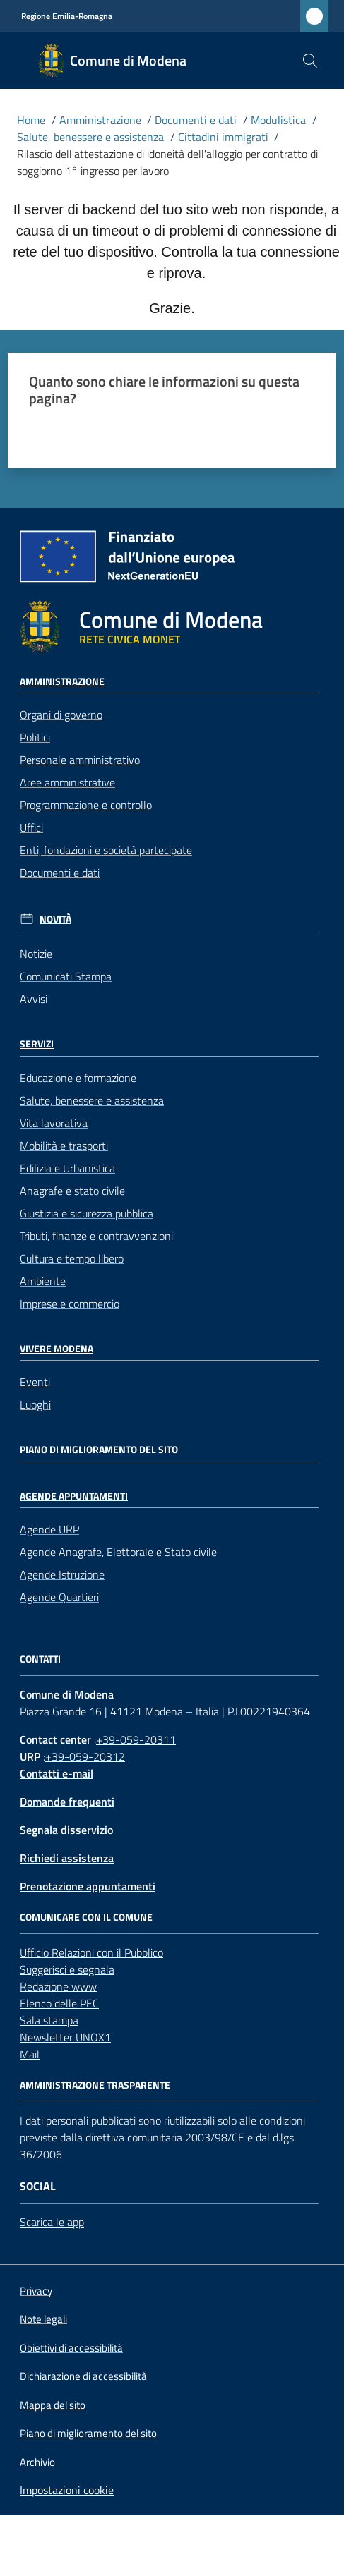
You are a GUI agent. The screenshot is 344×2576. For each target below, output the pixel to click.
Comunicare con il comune (86, 1917)
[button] (310, 60)
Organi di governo (61, 714)
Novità (55, 919)
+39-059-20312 (85, 1756)
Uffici (31, 827)
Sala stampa (49, 2020)
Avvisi (33, 998)
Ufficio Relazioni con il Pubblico (91, 1952)
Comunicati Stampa (66, 976)
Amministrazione (100, 119)
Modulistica (278, 119)
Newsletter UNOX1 (65, 2037)
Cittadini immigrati (223, 136)
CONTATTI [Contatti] (40, 1659)
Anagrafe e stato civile (72, 1190)
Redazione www (58, 1986)
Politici (35, 737)
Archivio (37, 2462)
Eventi (35, 1381)
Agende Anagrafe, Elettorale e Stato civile (118, 1551)
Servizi (37, 1044)
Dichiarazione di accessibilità (83, 2376)
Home (31, 119)
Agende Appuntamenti (74, 1496)
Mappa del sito (52, 2405)
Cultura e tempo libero (72, 1258)
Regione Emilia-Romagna (66, 16)
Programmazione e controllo (86, 804)
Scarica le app (52, 2221)
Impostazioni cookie (67, 2489)
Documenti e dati (196, 119)
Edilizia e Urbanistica (67, 1168)
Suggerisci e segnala (67, 1969)
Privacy (36, 2291)
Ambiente (43, 1280)
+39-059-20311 (136, 1739)
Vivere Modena (56, 1348)
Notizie (36, 953)
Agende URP (49, 1529)
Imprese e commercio (69, 1303)
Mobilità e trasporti (64, 1145)
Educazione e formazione (78, 1077)
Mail (30, 2054)
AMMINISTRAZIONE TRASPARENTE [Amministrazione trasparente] (95, 2085)
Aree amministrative (67, 782)
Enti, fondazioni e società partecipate (106, 850)
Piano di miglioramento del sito (99, 1449)
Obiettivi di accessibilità (71, 2348)
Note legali (43, 2319)
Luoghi (35, 1404)
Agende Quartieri (59, 1596)
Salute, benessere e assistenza (90, 136)
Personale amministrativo (80, 759)
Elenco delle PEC (59, 2003)
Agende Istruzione (62, 1574)
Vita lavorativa (54, 1122)
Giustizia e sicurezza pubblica (86, 1213)
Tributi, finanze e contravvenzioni (96, 1235)
